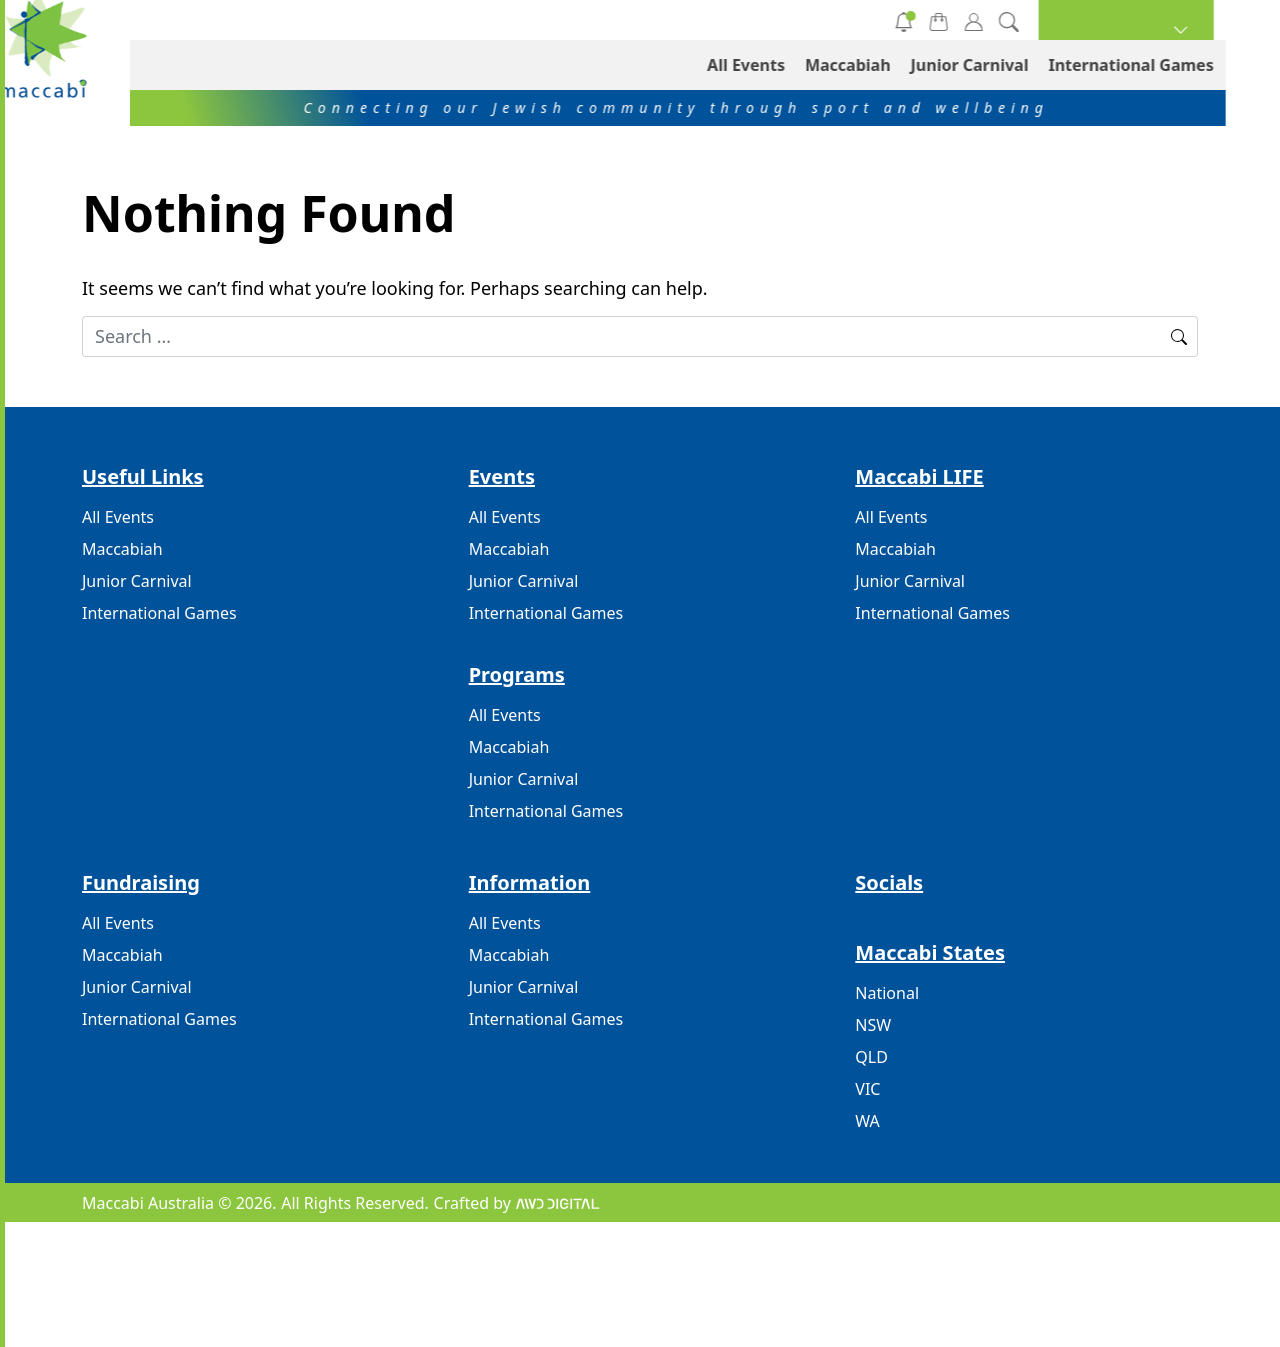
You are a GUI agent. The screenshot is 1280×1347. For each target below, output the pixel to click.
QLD (871, 1057)
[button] (1180, 20)
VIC (867, 1089)
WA (867, 1121)
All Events (353, 20)
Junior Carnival (651, 20)
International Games (834, 20)
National (887, 993)
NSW (873, 1025)
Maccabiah (499, 20)
